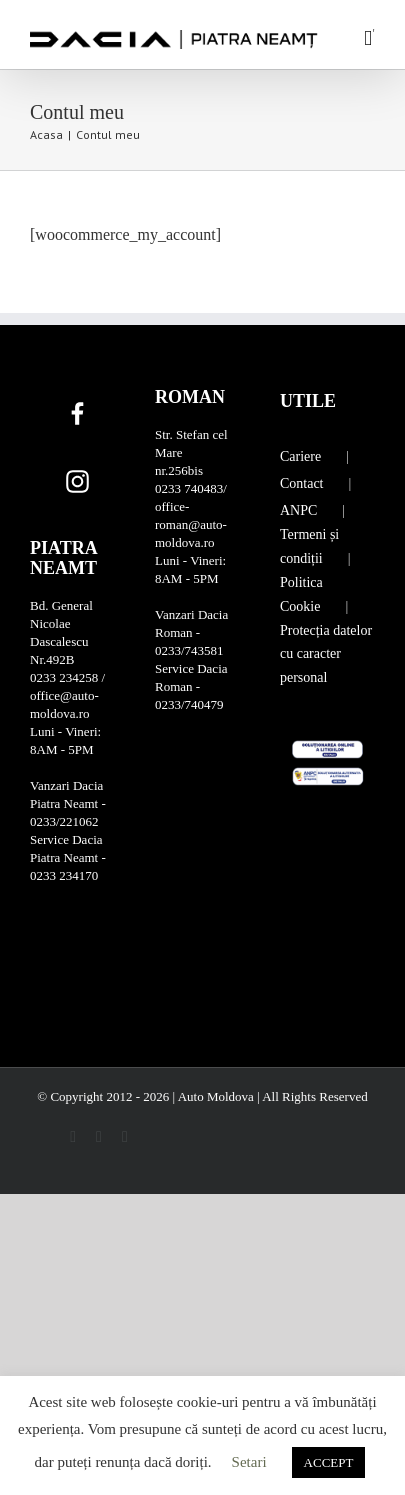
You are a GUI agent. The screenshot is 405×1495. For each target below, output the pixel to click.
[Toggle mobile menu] (368, 38)
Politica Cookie (301, 594)
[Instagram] (77, 481)
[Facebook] (77, 413)
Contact (302, 483)
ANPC (298, 510)
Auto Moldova (217, 1096)
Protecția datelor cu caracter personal (326, 654)
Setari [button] (249, 1462)
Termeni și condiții (309, 546)
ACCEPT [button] (329, 1462)
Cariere (300, 456)
